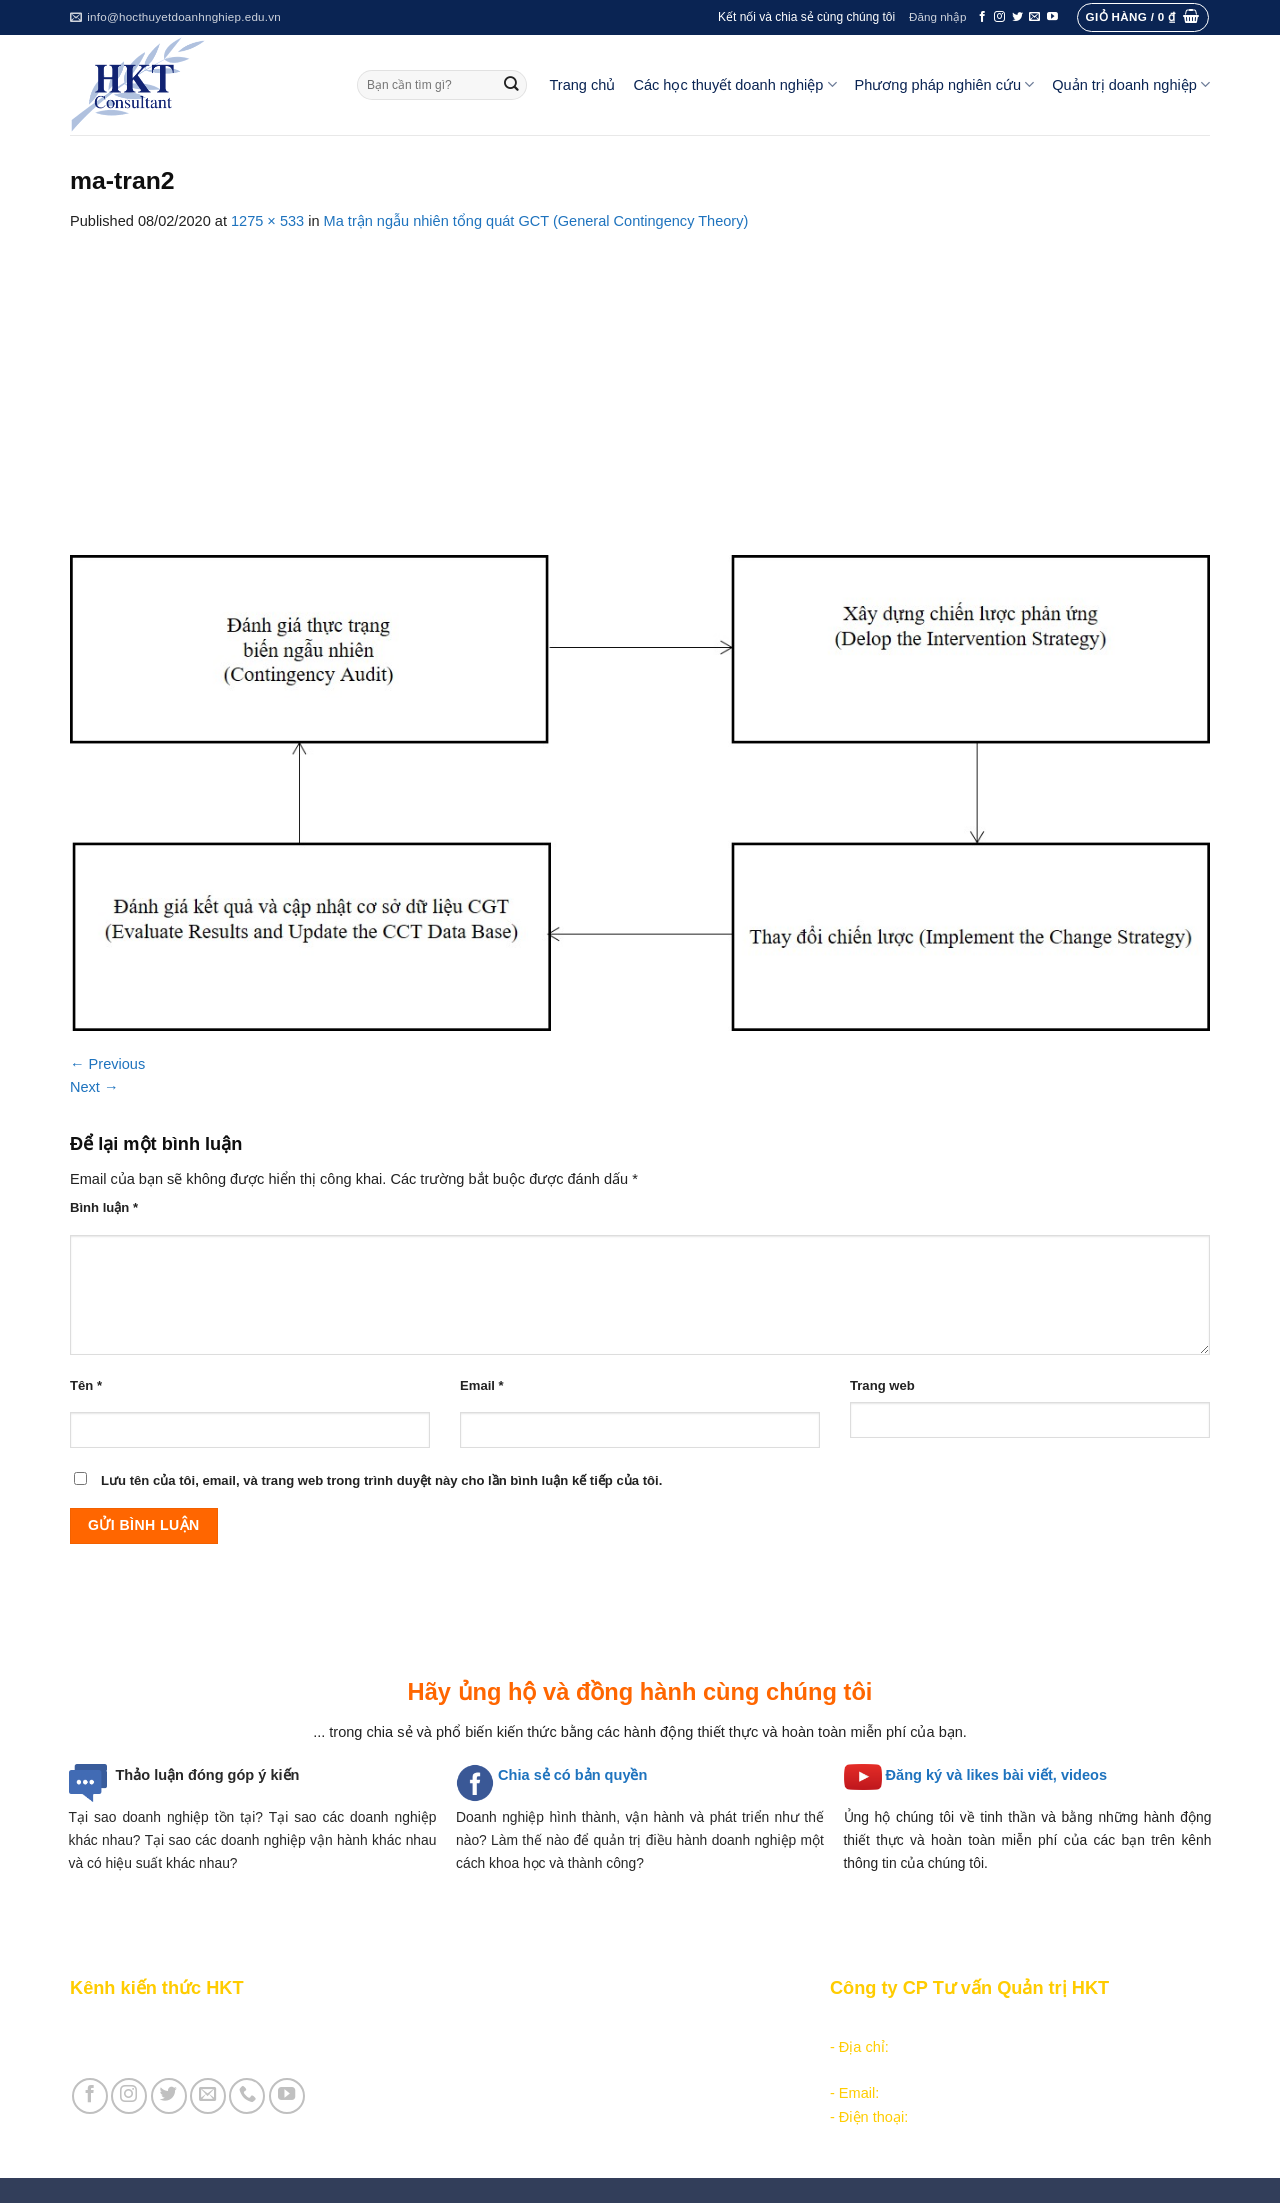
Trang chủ (583, 85)
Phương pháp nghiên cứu (945, 84)
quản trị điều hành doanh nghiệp (695, 1840)
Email (482, 1385)
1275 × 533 (267, 221)
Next (94, 1087)
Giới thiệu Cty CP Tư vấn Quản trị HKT (196, 2047)
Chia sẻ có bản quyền (572, 1775)
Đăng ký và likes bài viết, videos (996, 1775)
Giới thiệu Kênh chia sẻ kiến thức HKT (194, 2023)
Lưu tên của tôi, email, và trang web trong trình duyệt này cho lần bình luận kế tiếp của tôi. (381, 1480)
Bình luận (104, 1207)
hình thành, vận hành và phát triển (659, 1817)
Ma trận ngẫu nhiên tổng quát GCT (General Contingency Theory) (536, 221)
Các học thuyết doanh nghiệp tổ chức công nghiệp (613, 2023)
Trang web (882, 1385)
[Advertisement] (640, 383)
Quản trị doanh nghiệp (1131, 84)
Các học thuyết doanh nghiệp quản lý (570, 2047)
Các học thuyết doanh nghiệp (734, 84)
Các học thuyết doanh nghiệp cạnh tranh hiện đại (609, 2070)
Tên (86, 1385)
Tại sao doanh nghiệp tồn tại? (166, 1817)
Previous (107, 1064)
